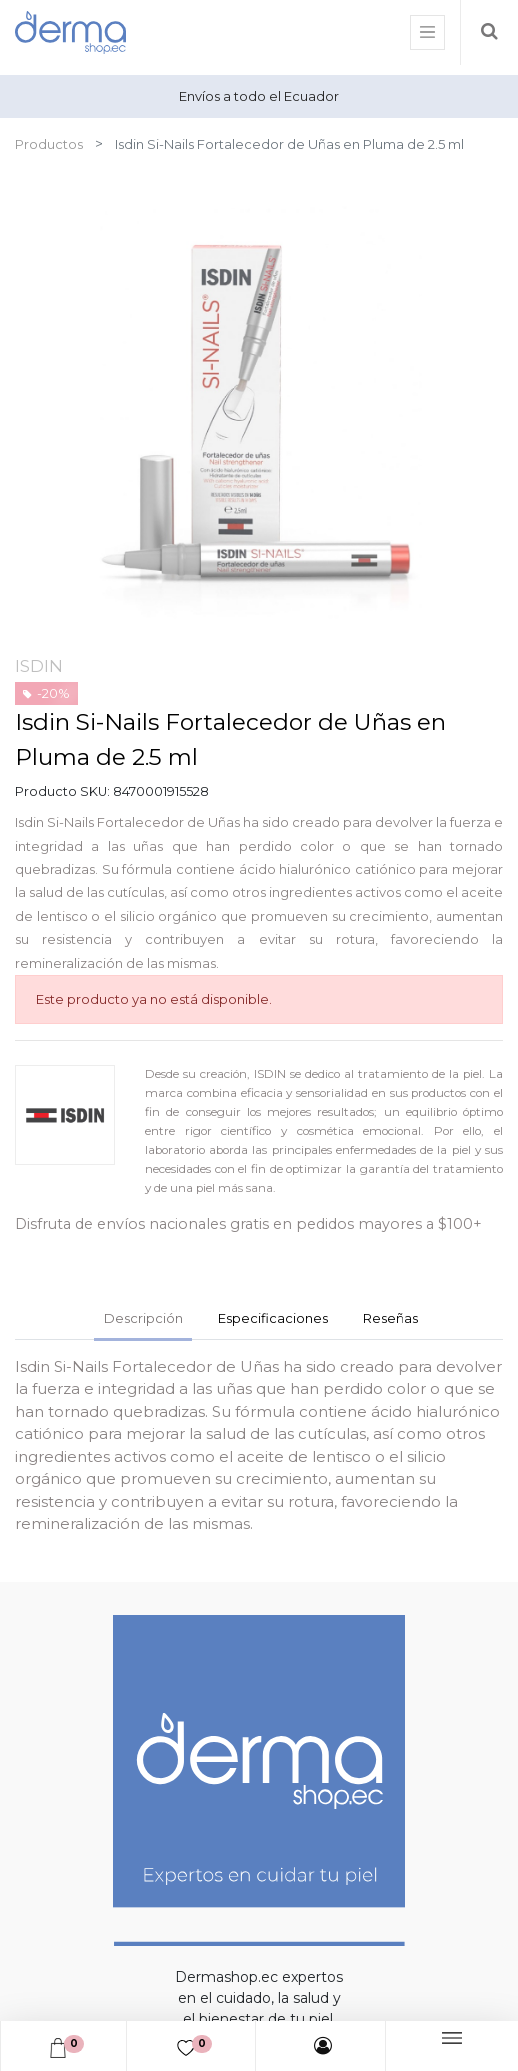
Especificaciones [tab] (273, 1318)
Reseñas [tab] (390, 1318)
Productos (49, 144)
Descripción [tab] (143, 1318)
